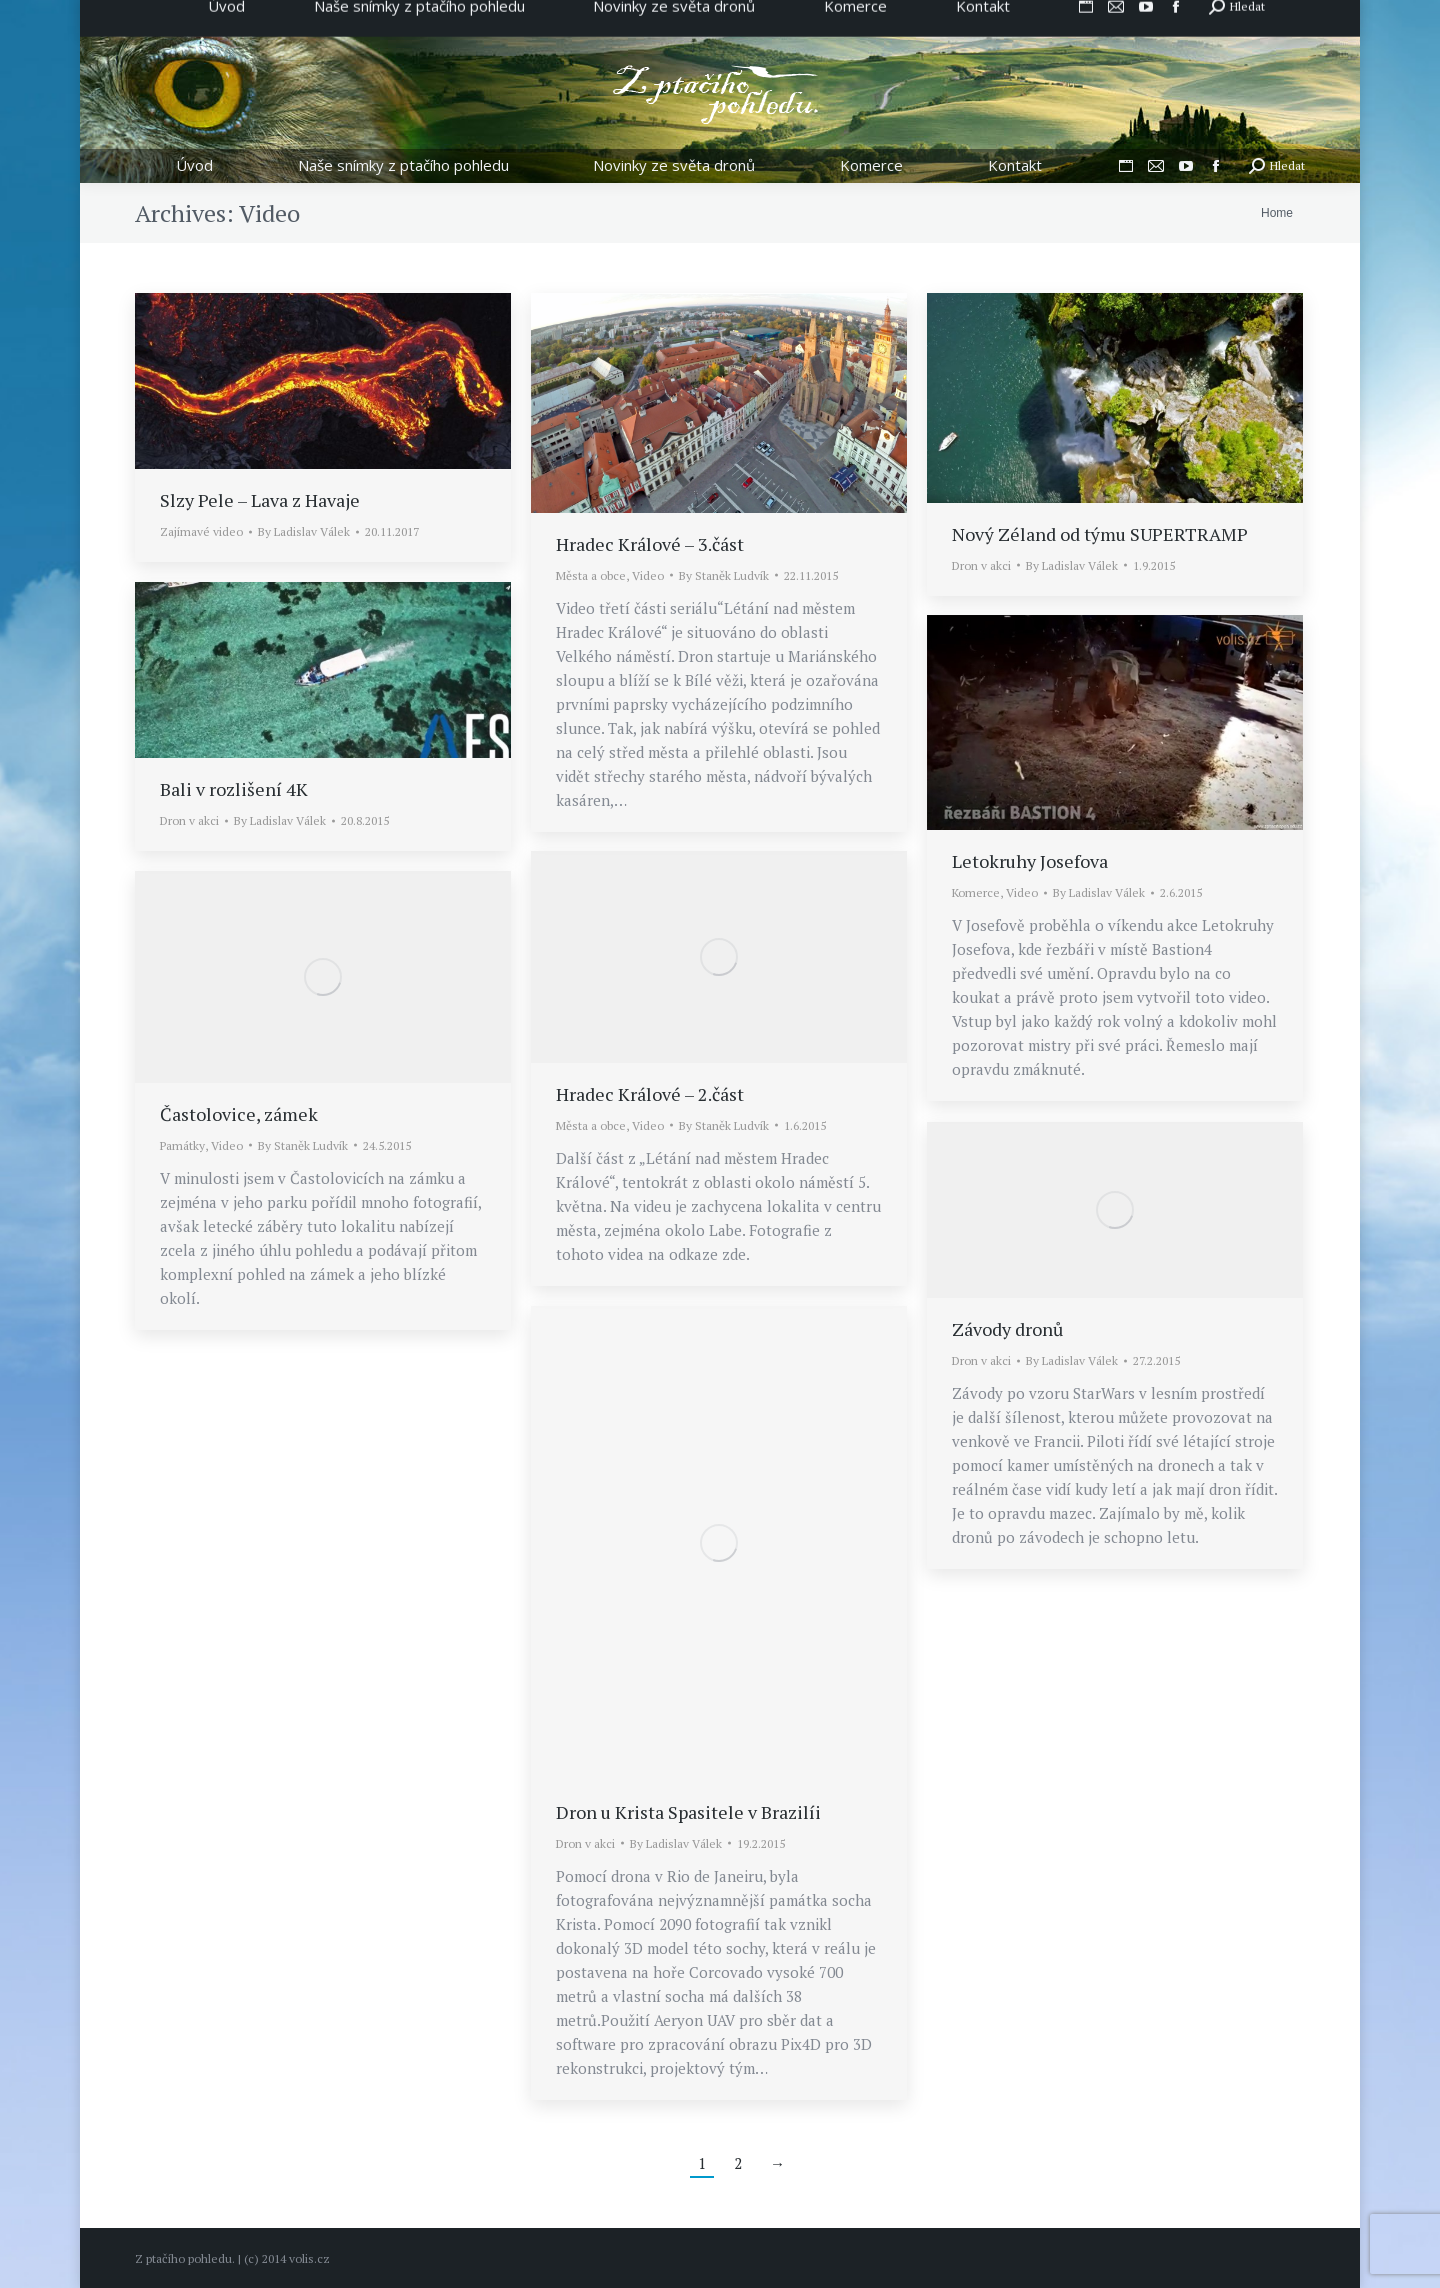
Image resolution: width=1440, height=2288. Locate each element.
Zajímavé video (201, 531)
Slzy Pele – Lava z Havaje (260, 500)
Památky (182, 1145)
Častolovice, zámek (239, 1114)
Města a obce (591, 575)
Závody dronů (1007, 1329)
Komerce (976, 892)
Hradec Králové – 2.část (650, 1094)
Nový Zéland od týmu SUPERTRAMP (1100, 534)
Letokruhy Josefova (1030, 861)
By (304, 531)
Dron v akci (981, 565)
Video (648, 575)
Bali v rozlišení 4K (234, 789)
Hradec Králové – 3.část (650, 544)
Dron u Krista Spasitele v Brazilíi (688, 1812)
